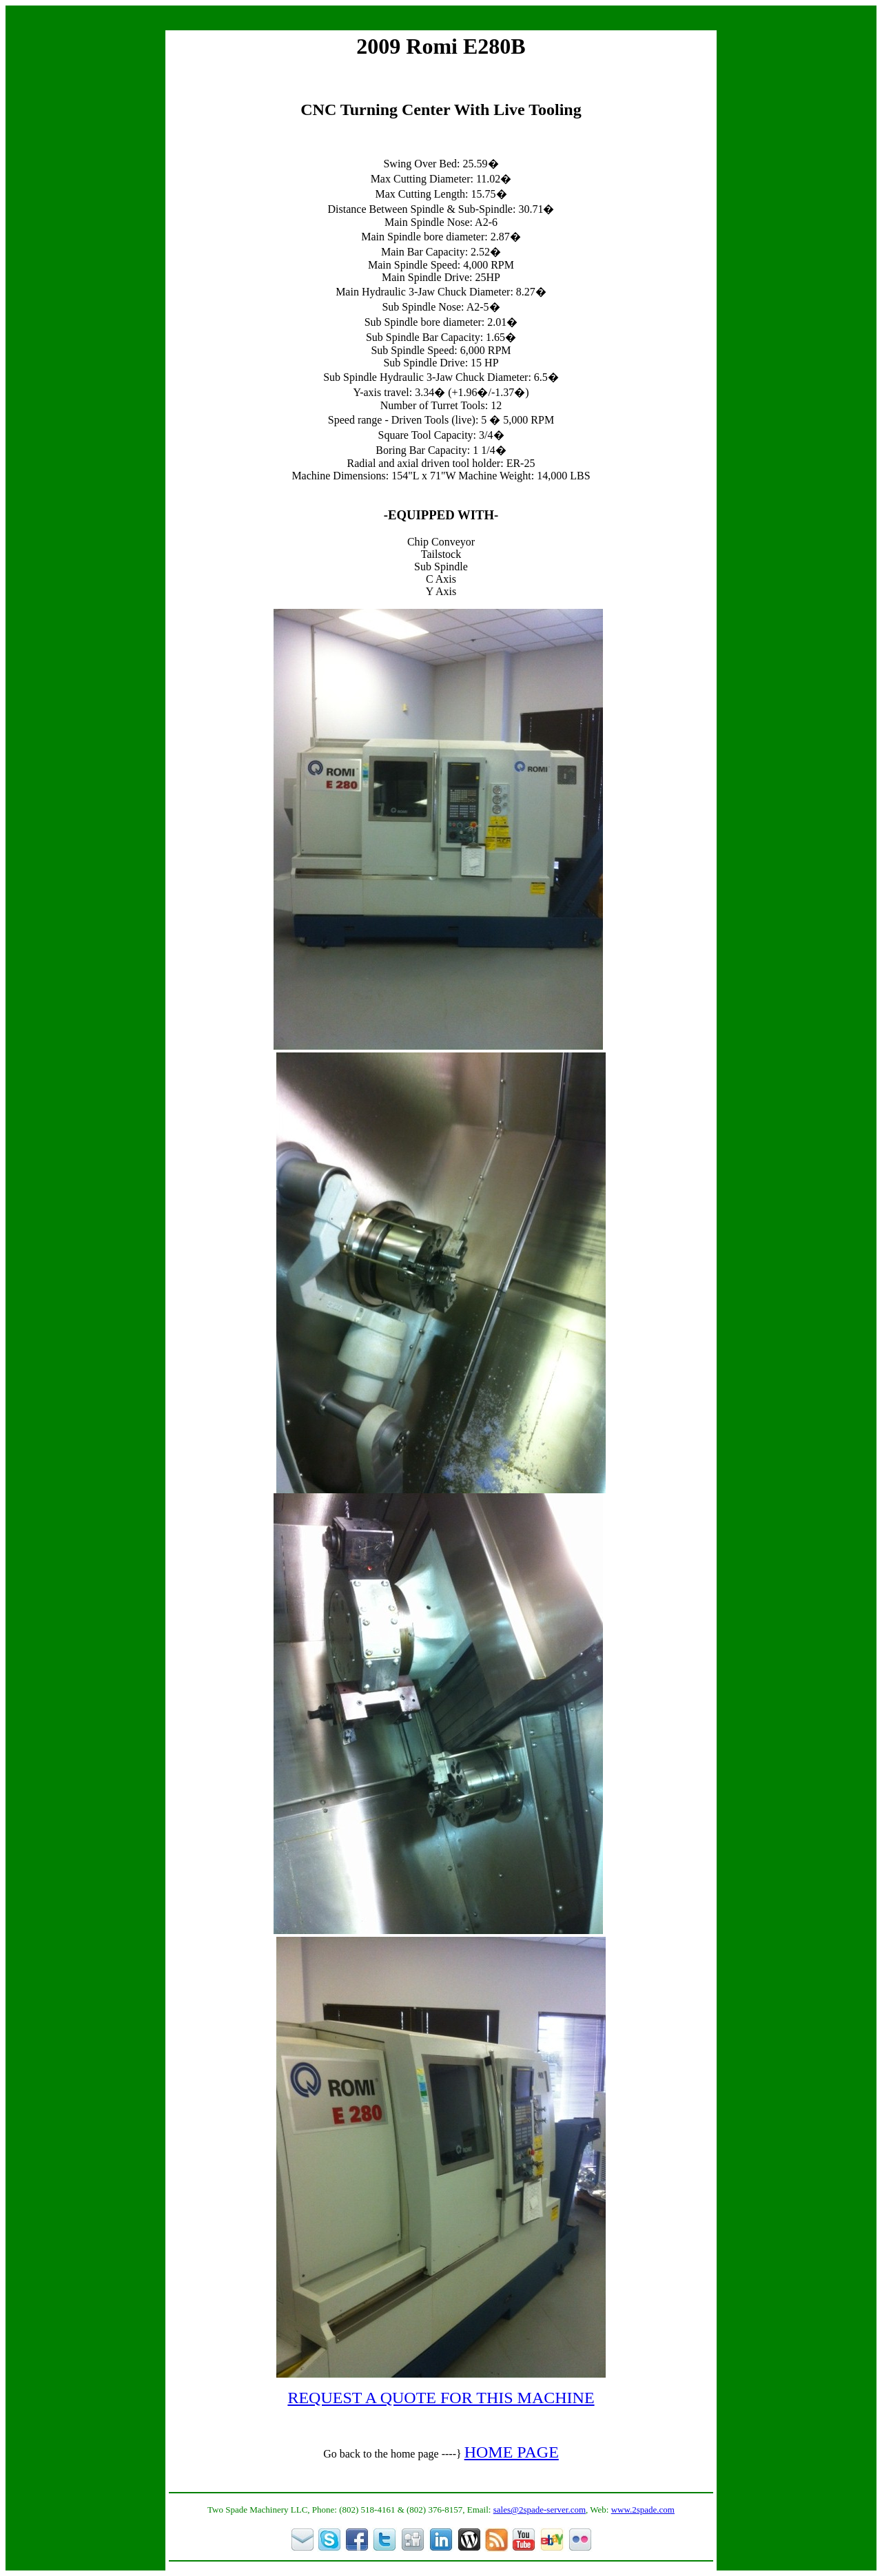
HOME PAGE (511, 2452)
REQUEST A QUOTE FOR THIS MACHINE (440, 2398)
